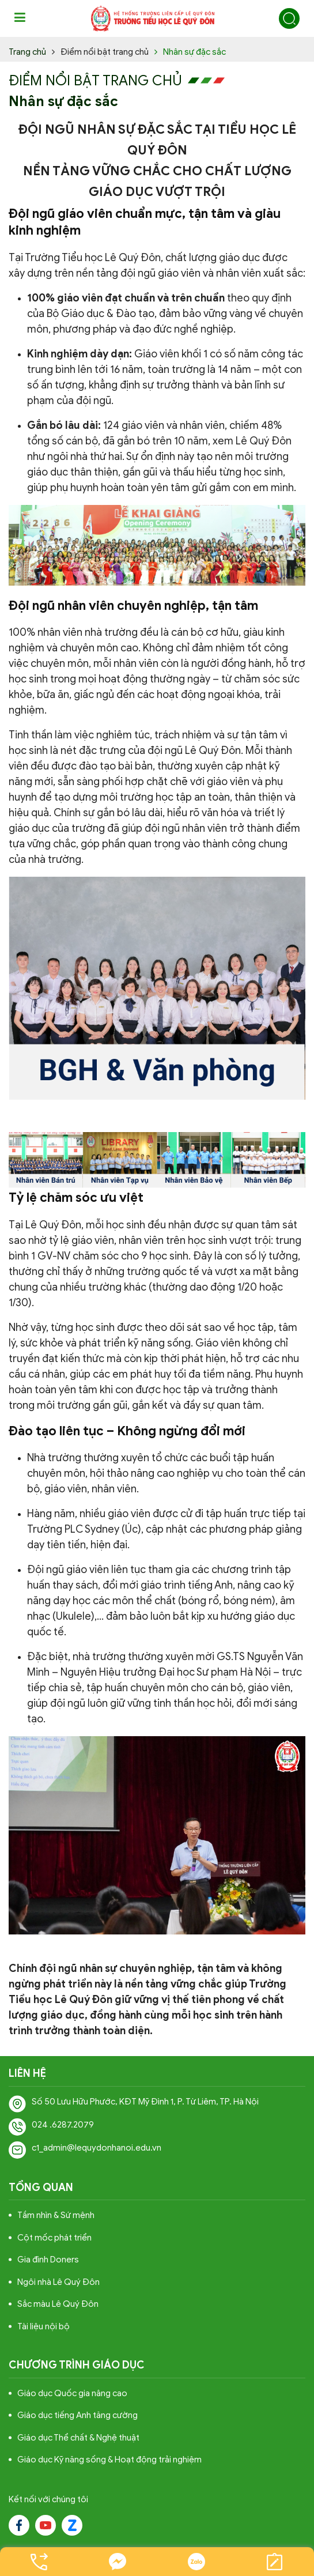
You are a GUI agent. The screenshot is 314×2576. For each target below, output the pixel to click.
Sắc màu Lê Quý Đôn (58, 2304)
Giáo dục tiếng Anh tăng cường (77, 2415)
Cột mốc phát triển (54, 2237)
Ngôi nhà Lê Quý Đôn (58, 2282)
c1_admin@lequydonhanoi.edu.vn (96, 2148)
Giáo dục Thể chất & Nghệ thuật (78, 2437)
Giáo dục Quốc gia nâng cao (72, 2393)
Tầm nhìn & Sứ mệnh (55, 2215)
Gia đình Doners (48, 2259)
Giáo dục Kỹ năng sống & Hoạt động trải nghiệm (109, 2459)
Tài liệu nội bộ (43, 2326)
